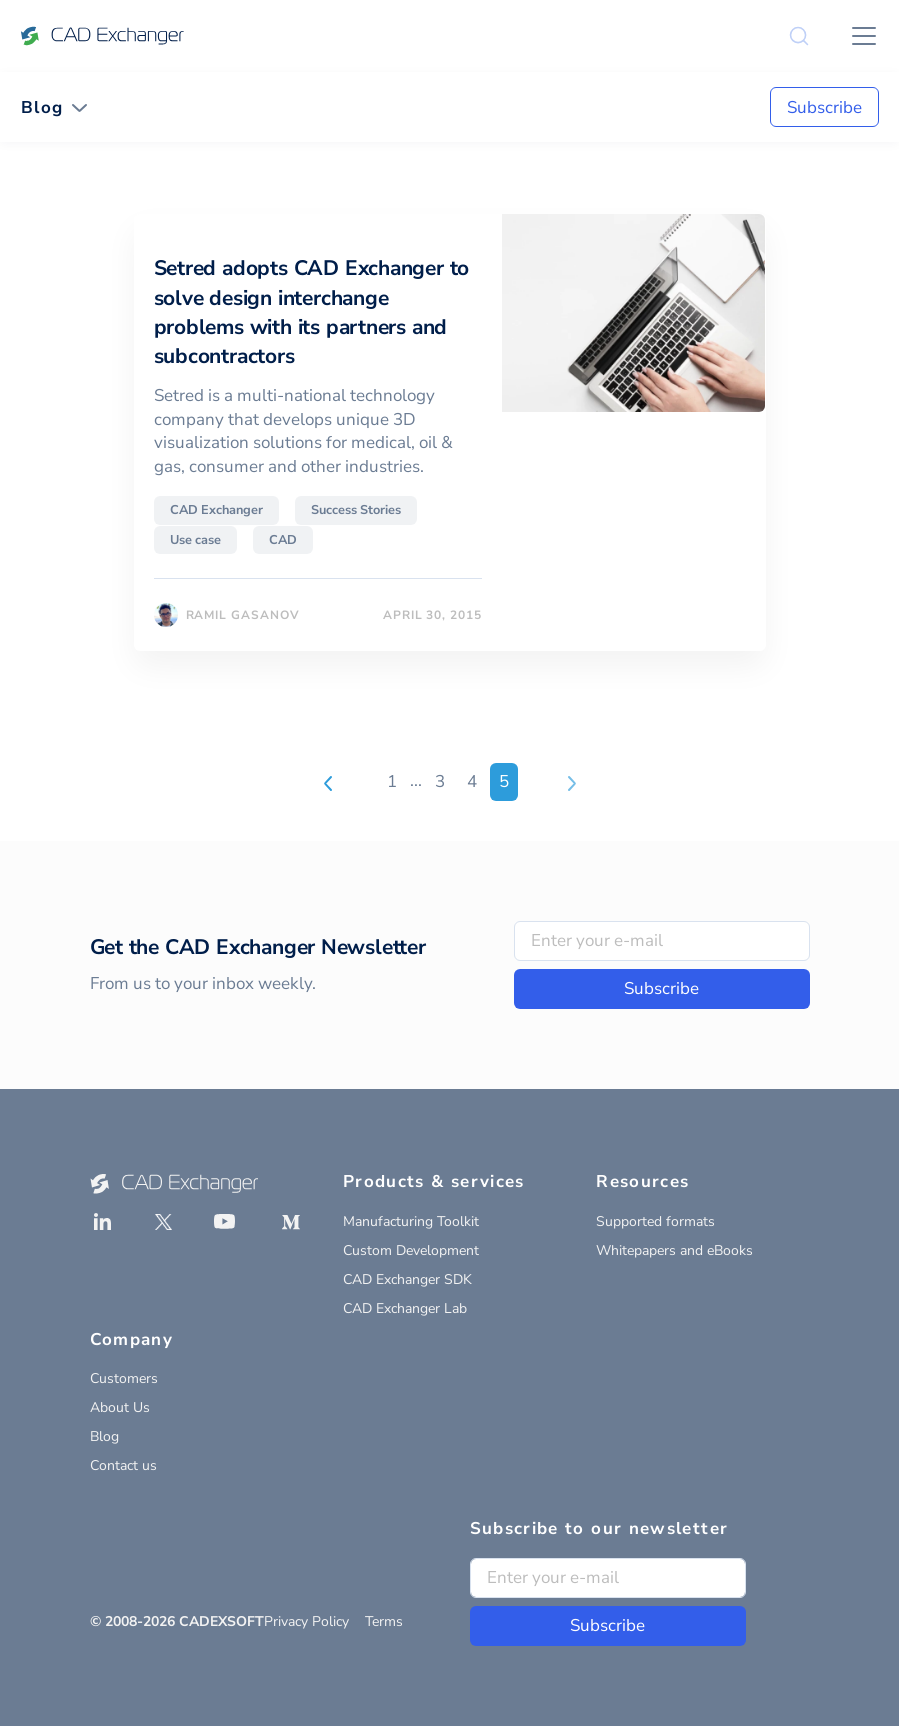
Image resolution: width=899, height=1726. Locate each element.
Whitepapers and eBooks (674, 1250)
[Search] (799, 36)
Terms (384, 1621)
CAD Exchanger (216, 510)
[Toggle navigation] (54, 107)
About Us (120, 1407)
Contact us (123, 1465)
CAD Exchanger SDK (407, 1279)
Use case (195, 540)
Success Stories (356, 510)
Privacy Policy (306, 1621)
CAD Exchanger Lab (405, 1308)
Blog (104, 1436)
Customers (124, 1378)
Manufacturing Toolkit (411, 1221)
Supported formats (655, 1221)
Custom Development (411, 1250)
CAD (283, 540)
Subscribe (824, 107)
